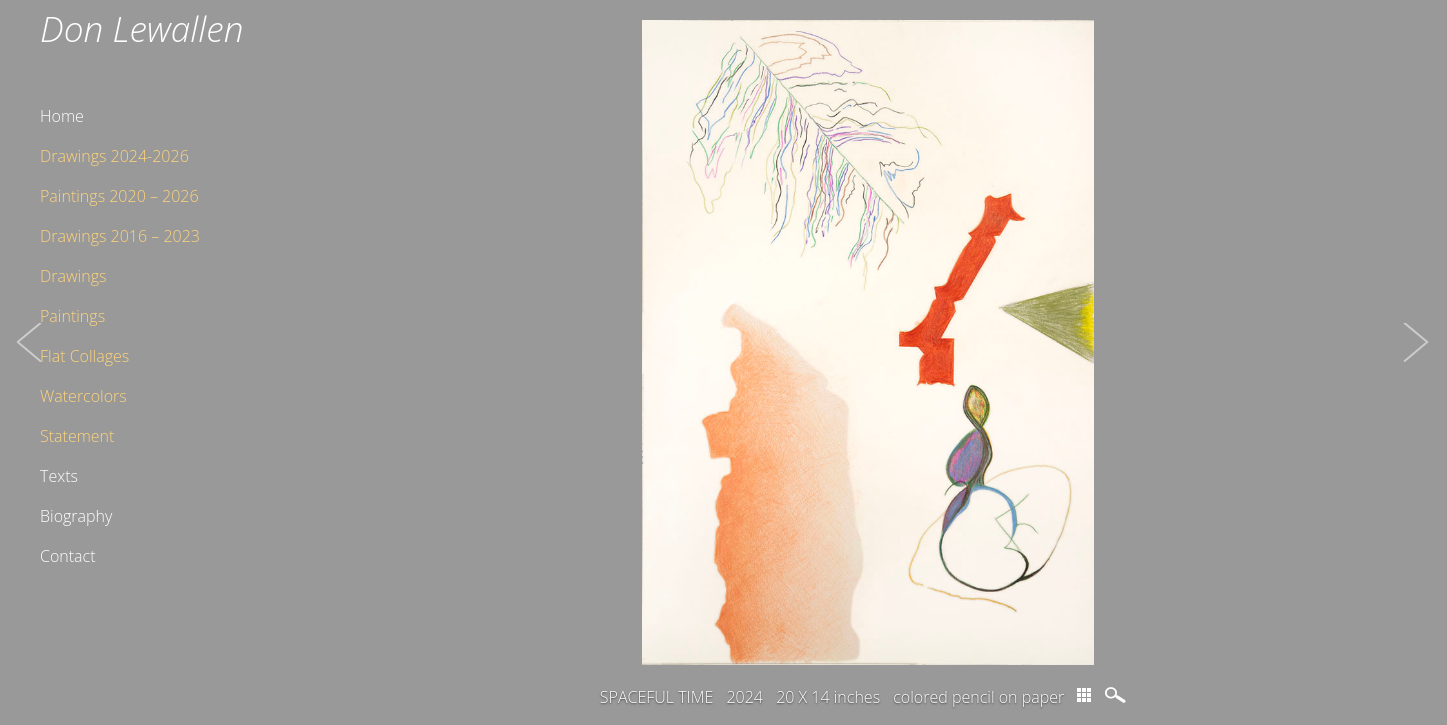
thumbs (1084, 695)
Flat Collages (84, 356)
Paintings (72, 316)
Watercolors (83, 396)
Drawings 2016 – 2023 (120, 236)
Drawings (73, 276)
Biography (76, 516)
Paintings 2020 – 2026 (119, 196)
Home (62, 116)
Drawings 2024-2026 (114, 156)
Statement (77, 436)
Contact (68, 556)
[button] (30, 362)
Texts (59, 476)
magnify (1117, 695)
